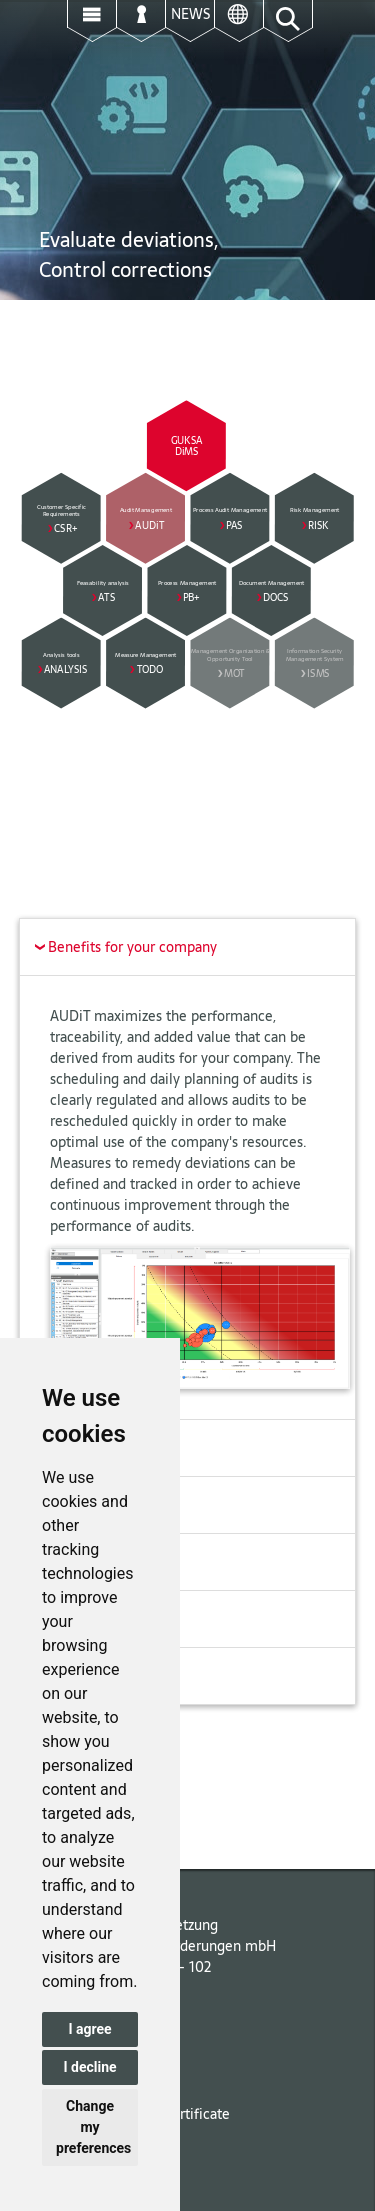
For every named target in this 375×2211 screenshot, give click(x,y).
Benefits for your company (121, 947)
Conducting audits (98, 1562)
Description (77, 1448)
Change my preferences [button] (93, 2127)
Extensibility (80, 1676)
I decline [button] (89, 2067)
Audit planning (87, 1505)
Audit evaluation (93, 1619)
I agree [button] (89, 2029)
